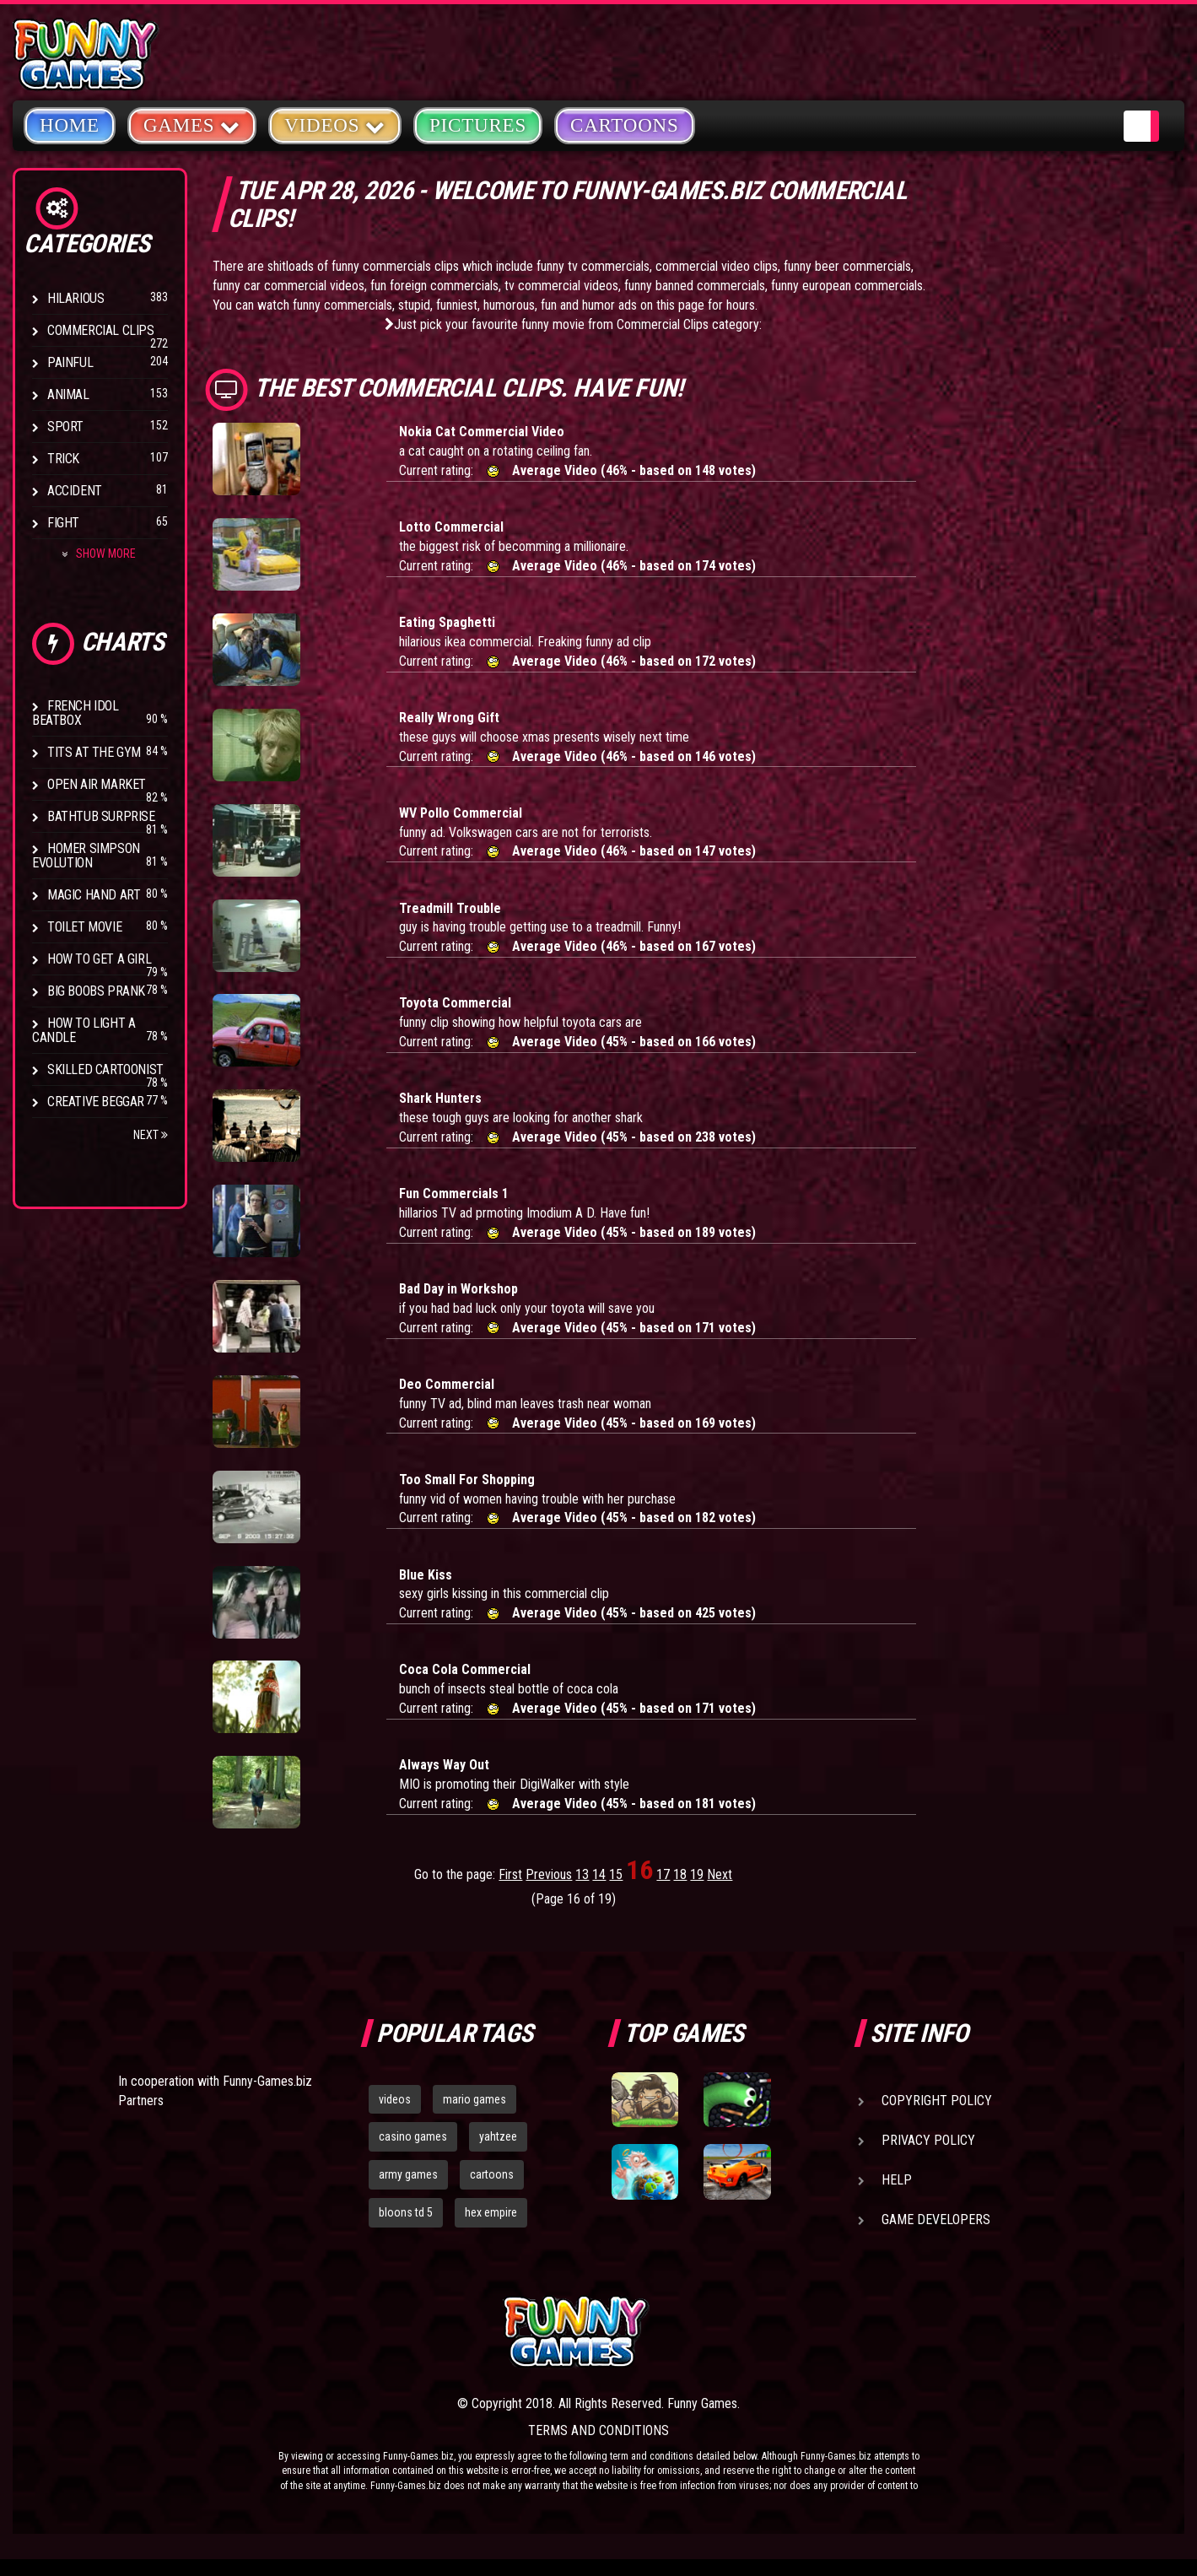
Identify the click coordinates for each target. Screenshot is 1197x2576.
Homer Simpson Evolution (86, 855)
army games (408, 2174)
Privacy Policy (928, 2140)
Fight (63, 523)
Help (897, 2180)
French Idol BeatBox (75, 713)
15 (616, 1874)
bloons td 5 (406, 2212)
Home (70, 125)
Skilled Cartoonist (105, 1069)
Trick (63, 459)
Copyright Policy (937, 2101)
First (510, 1874)
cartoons (492, 2174)
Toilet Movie (84, 927)
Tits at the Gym (94, 752)
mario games (474, 2099)
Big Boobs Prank (96, 991)
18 (680, 1874)
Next (150, 1135)
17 (663, 1874)
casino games (413, 2136)
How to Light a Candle (83, 1030)
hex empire (491, 2212)
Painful (70, 362)
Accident (74, 491)
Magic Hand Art (93, 895)
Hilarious (75, 298)
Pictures (477, 125)
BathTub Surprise (101, 816)
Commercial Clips (100, 330)
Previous (549, 1874)
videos (395, 2099)
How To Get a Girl (99, 959)
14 (599, 1874)
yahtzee (498, 2136)
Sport (65, 427)
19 (697, 1874)
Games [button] (191, 124)
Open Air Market (96, 784)
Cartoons (624, 125)
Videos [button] (335, 124)
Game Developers (936, 2219)
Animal (68, 394)
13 (582, 1874)
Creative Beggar (95, 1102)
